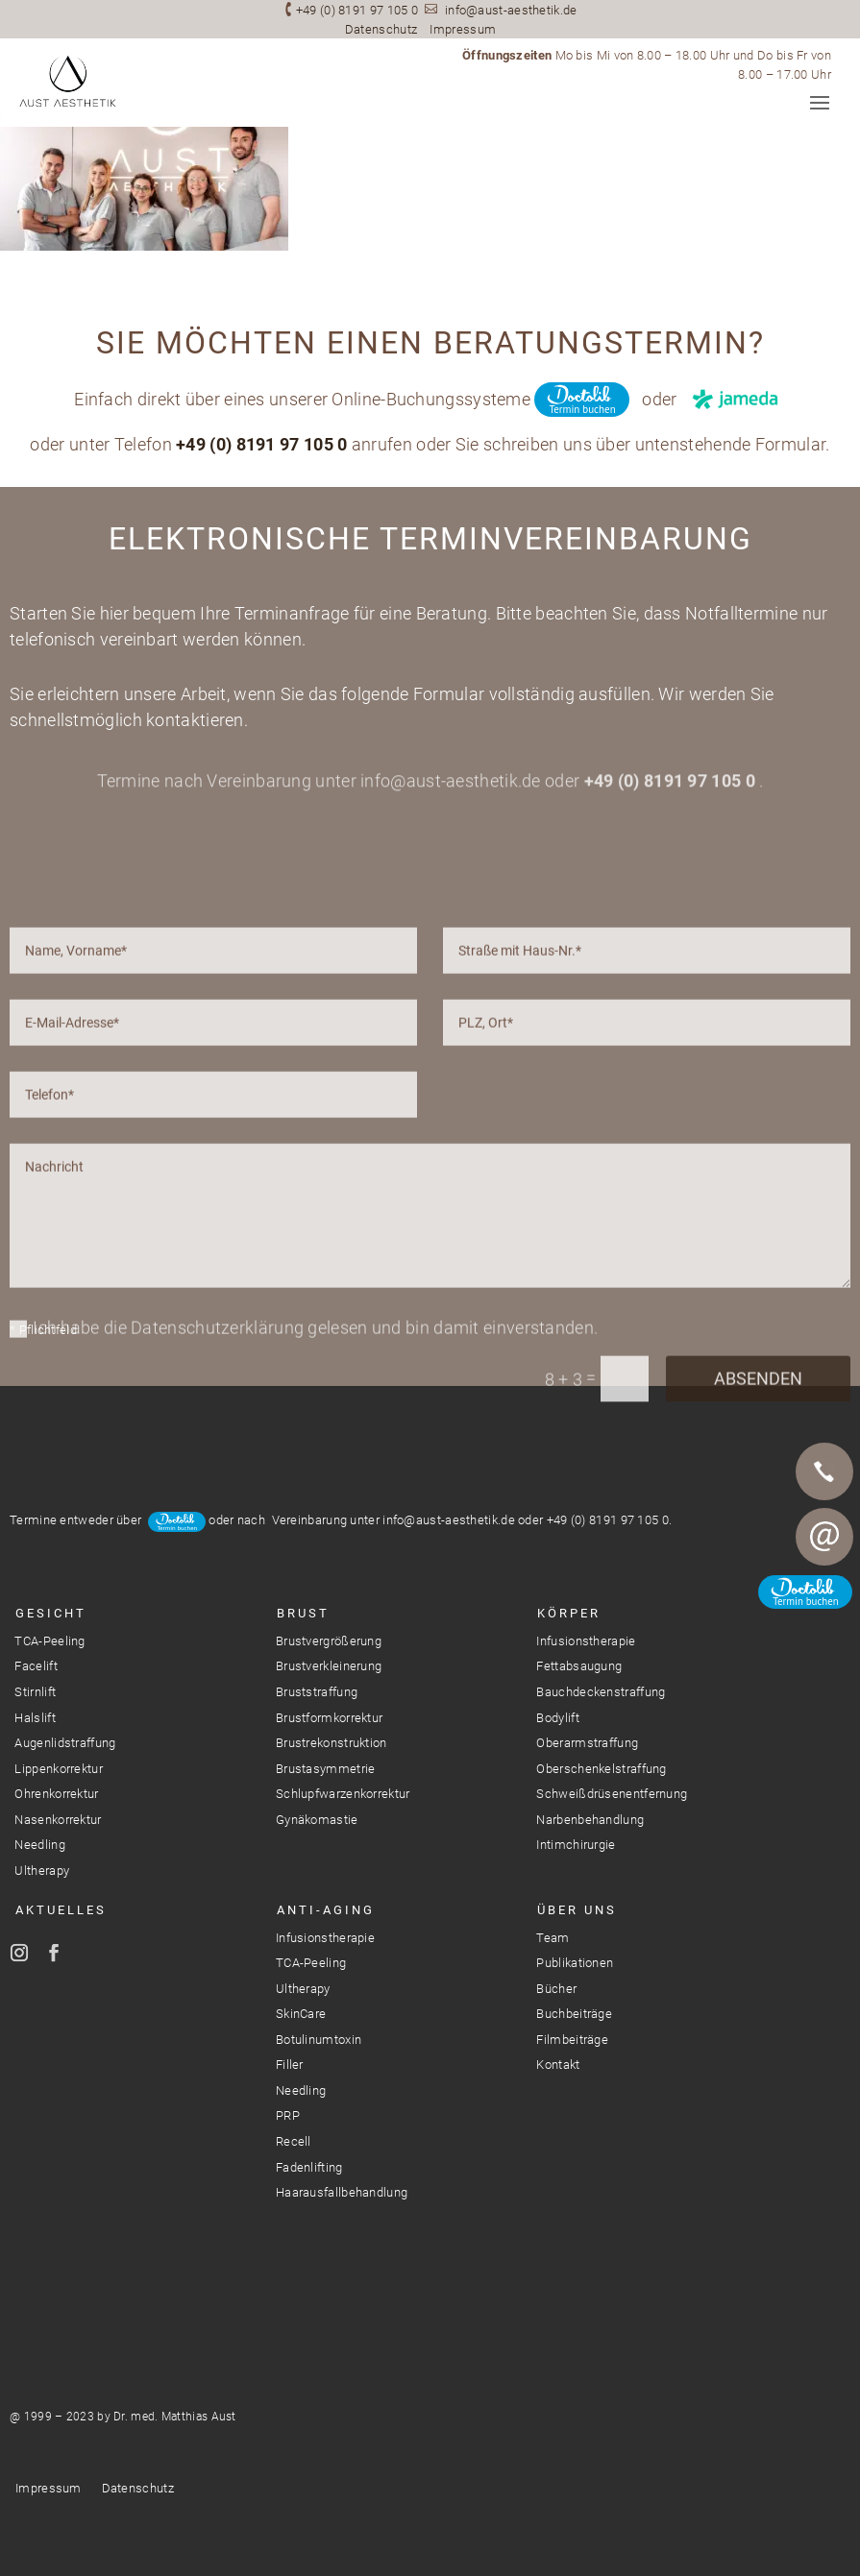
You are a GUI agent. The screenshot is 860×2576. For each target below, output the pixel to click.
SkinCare (301, 2013)
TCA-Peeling (49, 1641)
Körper (569, 1613)
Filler (290, 2064)
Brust (303, 1613)
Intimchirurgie (575, 1844)
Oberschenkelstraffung (601, 1769)
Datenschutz (381, 29)
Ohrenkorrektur (56, 1793)
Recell (293, 2141)
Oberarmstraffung (587, 1743)
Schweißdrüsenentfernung (611, 1793)
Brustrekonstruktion (331, 1743)
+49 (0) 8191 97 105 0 (357, 10)
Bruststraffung (316, 1692)
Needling (39, 1844)
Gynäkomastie (317, 1819)
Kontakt (557, 2064)
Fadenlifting (309, 2167)
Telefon (824, 1471)
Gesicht (50, 1613)
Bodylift (557, 1718)
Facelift (35, 1666)
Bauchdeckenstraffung (600, 1692)
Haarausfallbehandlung (341, 2192)
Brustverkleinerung (328, 1666)
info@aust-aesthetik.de (511, 10)
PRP (288, 2115)
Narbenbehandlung (590, 1819)
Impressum (463, 29)
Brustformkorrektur (329, 1718)
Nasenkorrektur (57, 1819)
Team (552, 1938)
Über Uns (577, 1910)
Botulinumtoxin (318, 2039)
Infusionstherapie (585, 1641)
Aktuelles (61, 1910)
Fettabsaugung (579, 1666)
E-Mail (824, 1537)
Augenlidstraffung (64, 1743)
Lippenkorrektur (58, 1769)
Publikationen (574, 1963)
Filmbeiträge (572, 2039)
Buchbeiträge (574, 2013)
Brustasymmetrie (326, 1769)
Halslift (34, 1718)
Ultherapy (41, 1870)
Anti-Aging (326, 1910)
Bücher (556, 1988)
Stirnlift (35, 1692)
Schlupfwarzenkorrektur (343, 1793)
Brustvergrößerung (328, 1641)
